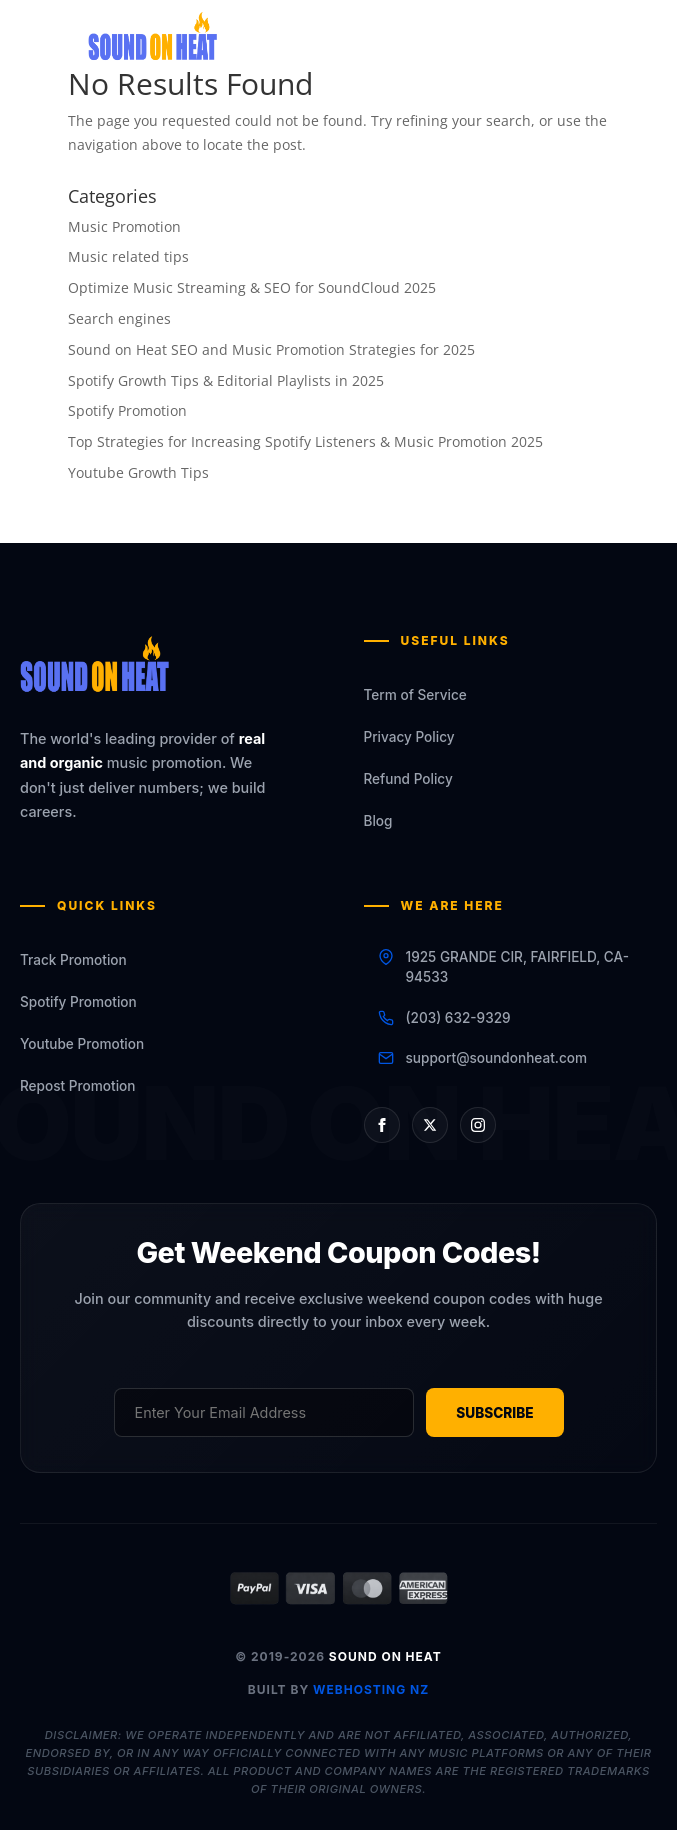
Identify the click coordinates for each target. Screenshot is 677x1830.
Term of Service (415, 695)
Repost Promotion (77, 1086)
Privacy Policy (409, 737)
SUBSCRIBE (494, 1413)
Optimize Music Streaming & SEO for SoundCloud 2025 (252, 287)
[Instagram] (478, 1124)
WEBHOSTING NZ (371, 1689)
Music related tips (128, 256)
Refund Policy (408, 779)
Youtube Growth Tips (138, 472)
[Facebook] (382, 1124)
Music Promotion (124, 226)
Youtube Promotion (82, 1044)
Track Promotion (73, 960)
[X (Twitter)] (430, 1124)
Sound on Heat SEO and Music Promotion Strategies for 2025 (271, 349)
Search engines (119, 318)
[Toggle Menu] (570, 46)
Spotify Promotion (127, 410)
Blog (378, 821)
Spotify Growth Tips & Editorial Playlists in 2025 (226, 380)
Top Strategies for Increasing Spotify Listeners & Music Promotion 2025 (305, 441)
